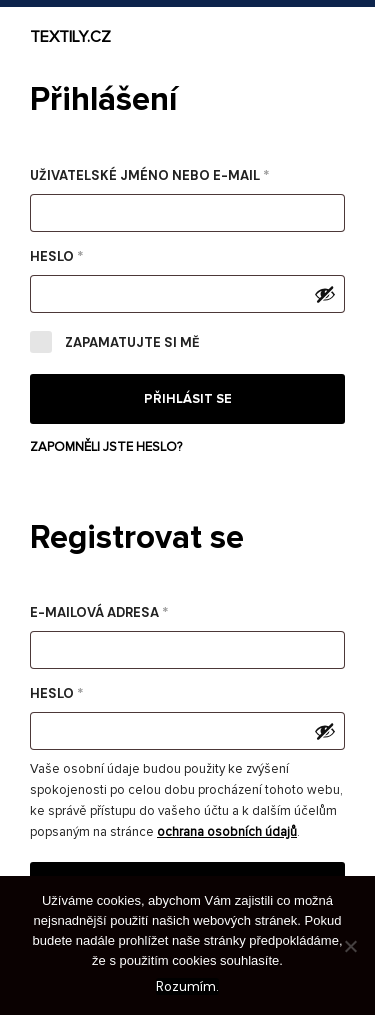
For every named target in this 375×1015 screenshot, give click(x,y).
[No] (350, 946)
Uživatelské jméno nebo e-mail (179, 173)
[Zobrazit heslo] (325, 294)
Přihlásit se (188, 399)
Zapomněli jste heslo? (106, 447)
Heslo (86, 254)
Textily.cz (70, 37)
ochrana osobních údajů (227, 832)
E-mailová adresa (129, 610)
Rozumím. (187, 986)
